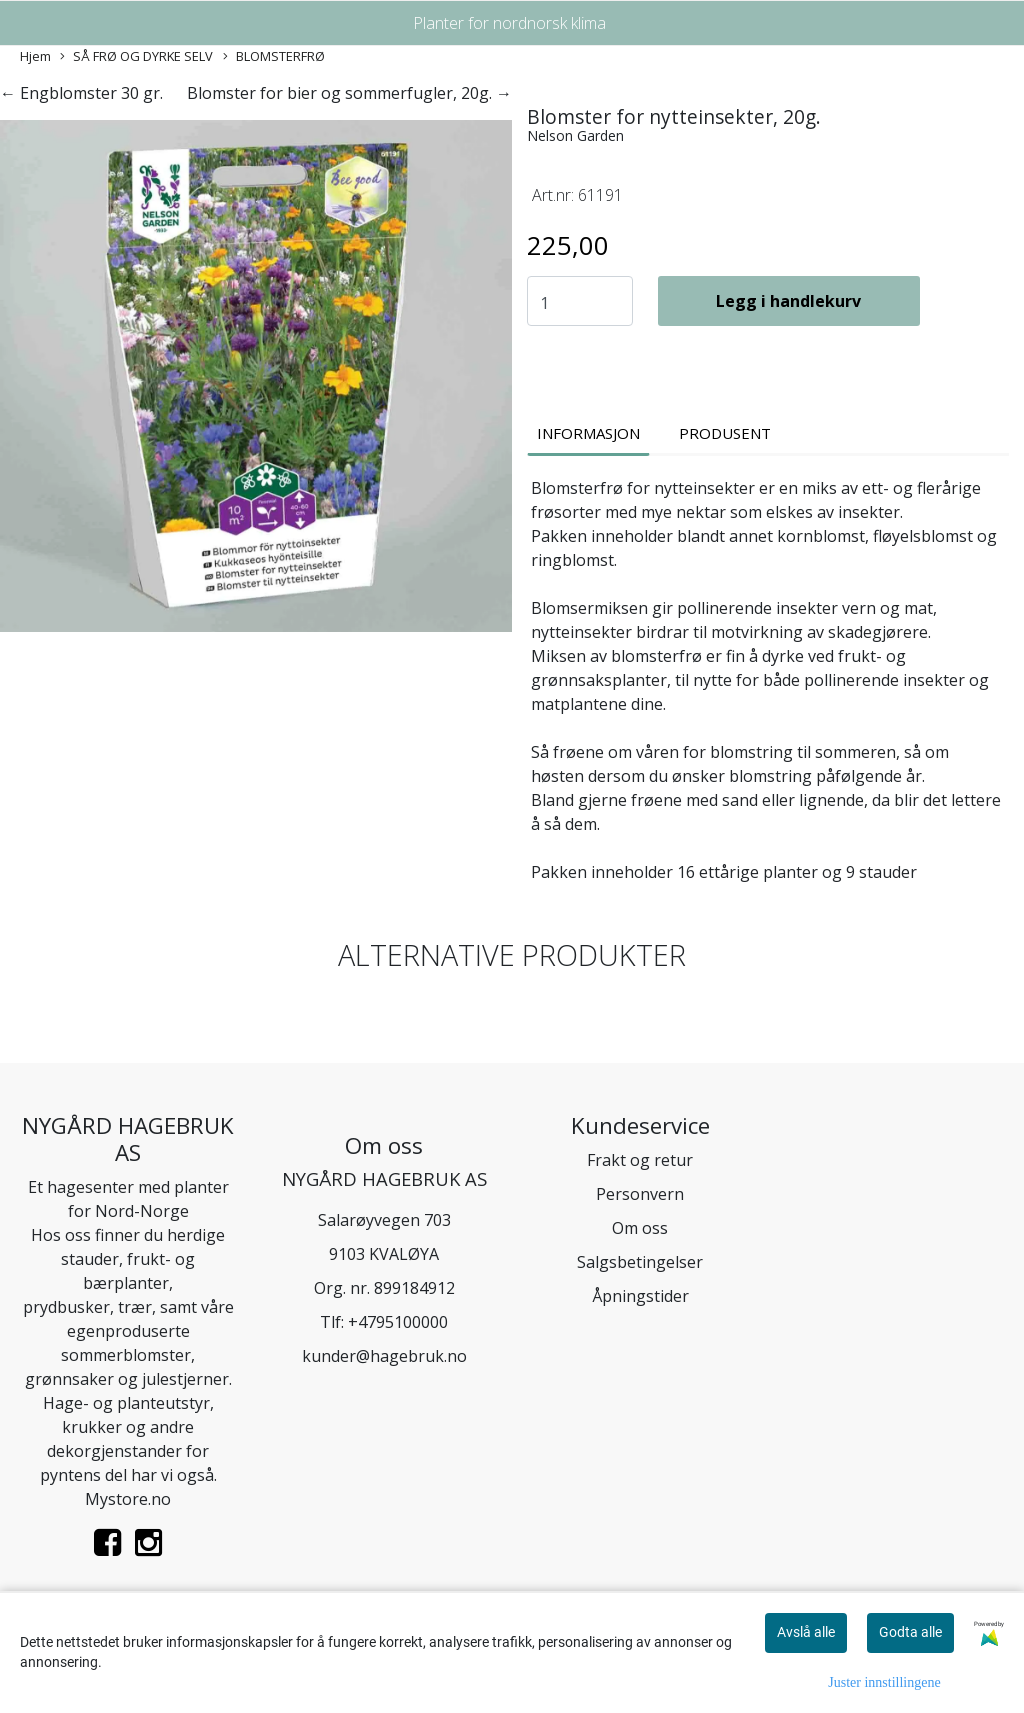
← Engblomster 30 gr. (81, 93)
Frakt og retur (640, 1160)
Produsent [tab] (725, 433)
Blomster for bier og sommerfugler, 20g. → (349, 93)
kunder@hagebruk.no (384, 1356)
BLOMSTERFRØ (274, 56)
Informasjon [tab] (588, 433)
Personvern (640, 1194)
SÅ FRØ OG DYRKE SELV (136, 56)
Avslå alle (806, 1632)
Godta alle (910, 1632)
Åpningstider (640, 1296)
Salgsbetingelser (640, 1262)
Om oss (640, 1228)
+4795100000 (398, 1322)
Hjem (35, 56)
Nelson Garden (575, 135)
